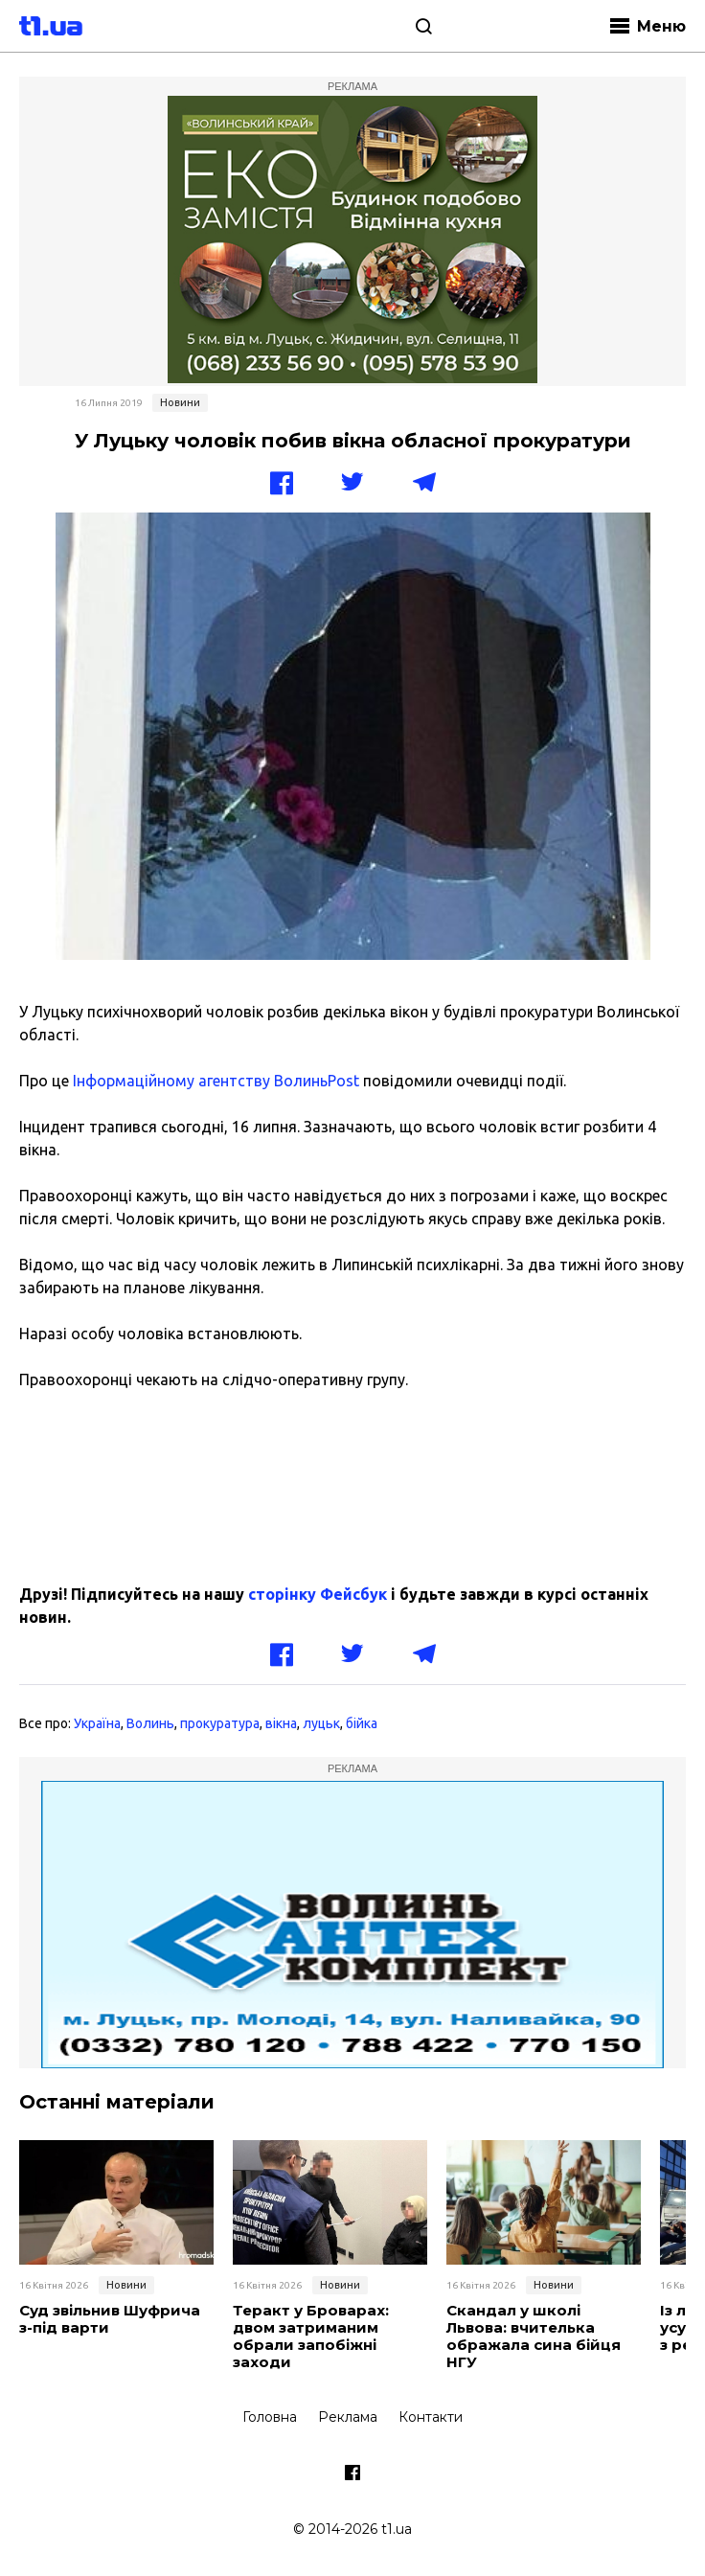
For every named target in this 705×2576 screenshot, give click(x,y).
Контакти (430, 2417)
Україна (97, 1723)
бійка (361, 1723)
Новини (180, 402)
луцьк (321, 1723)
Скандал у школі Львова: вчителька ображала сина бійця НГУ (533, 2336)
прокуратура (220, 1723)
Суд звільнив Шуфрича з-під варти (109, 2319)
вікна (281, 1723)
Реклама (347, 2417)
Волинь (150, 1723)
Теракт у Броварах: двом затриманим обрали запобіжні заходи (311, 2336)
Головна (269, 2417)
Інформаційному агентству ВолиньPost (218, 1080)
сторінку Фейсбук (317, 1594)
